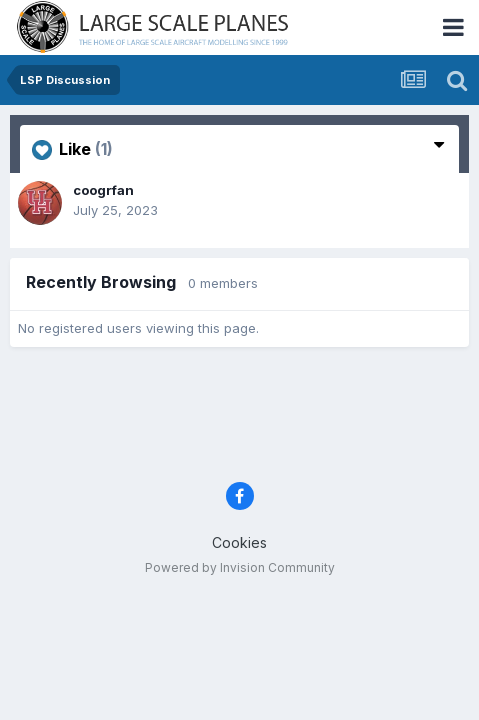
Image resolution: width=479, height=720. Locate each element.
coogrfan (103, 190)
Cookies (239, 542)
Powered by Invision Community (240, 567)
